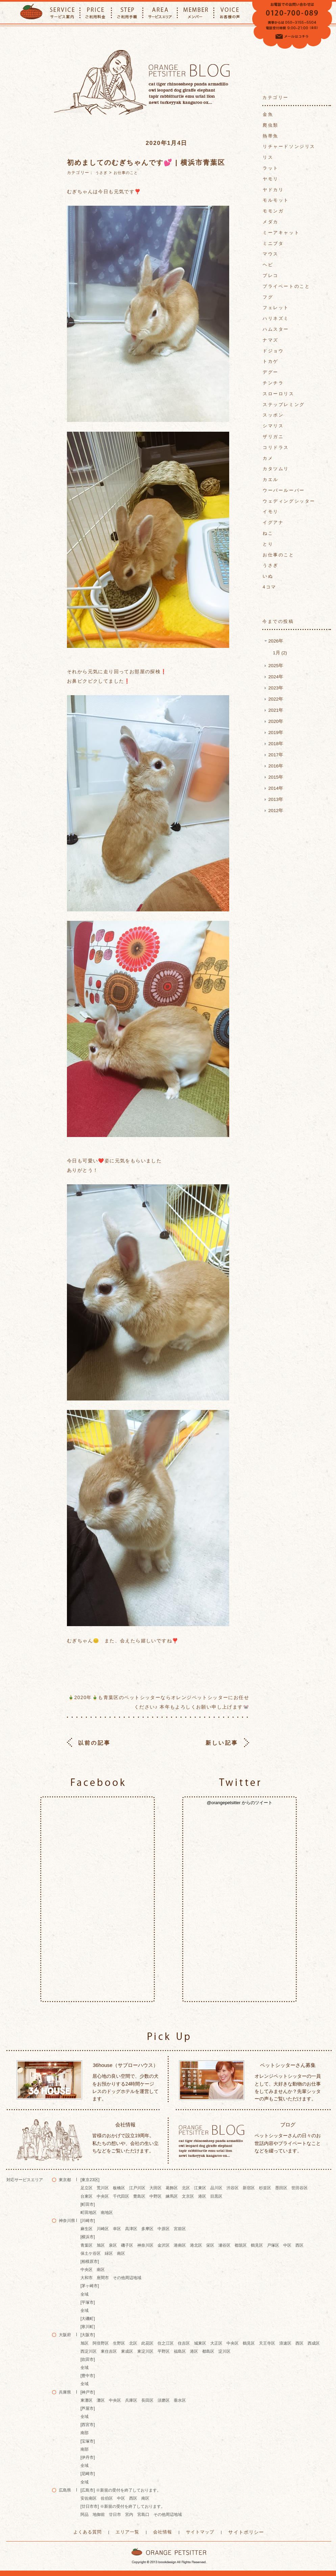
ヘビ (268, 264)
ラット (271, 168)
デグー (271, 372)
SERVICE (62, 13)
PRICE (95, 13)
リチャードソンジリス (289, 146)
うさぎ (101, 173)
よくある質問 (91, 2531)
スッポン (273, 415)
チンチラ (273, 382)
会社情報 (163, 2531)
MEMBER (196, 13)
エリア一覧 (130, 2531)
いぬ (268, 576)
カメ (268, 458)
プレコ (271, 275)
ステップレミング (284, 404)
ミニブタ (273, 243)
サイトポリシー (242, 2531)
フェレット (276, 307)
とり (268, 544)
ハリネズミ (276, 318)
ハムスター (276, 329)
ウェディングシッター (289, 501)
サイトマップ (199, 2531)
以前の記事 (93, 1743)
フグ (268, 297)
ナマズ (271, 340)
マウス (271, 253)
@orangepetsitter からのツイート (240, 1802)
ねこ (268, 533)
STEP (127, 13)
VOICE (230, 13)
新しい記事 (223, 1743)
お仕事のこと (126, 173)
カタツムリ (276, 468)
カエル (271, 479)
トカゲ (271, 361)
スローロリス (278, 393)
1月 (279, 652)
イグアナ (273, 522)
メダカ (271, 221)
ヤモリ (271, 178)
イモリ (271, 511)
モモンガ (273, 210)
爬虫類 (271, 125)
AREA (160, 13)
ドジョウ (273, 350)
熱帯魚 (271, 135)
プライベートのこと (286, 286)
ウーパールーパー (284, 490)
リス (268, 157)
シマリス (273, 425)
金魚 (268, 114)
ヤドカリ (273, 189)
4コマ (270, 586)
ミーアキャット (281, 232)
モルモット (276, 200)
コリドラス (276, 447)
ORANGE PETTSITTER (31, 13)
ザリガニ (273, 436)
